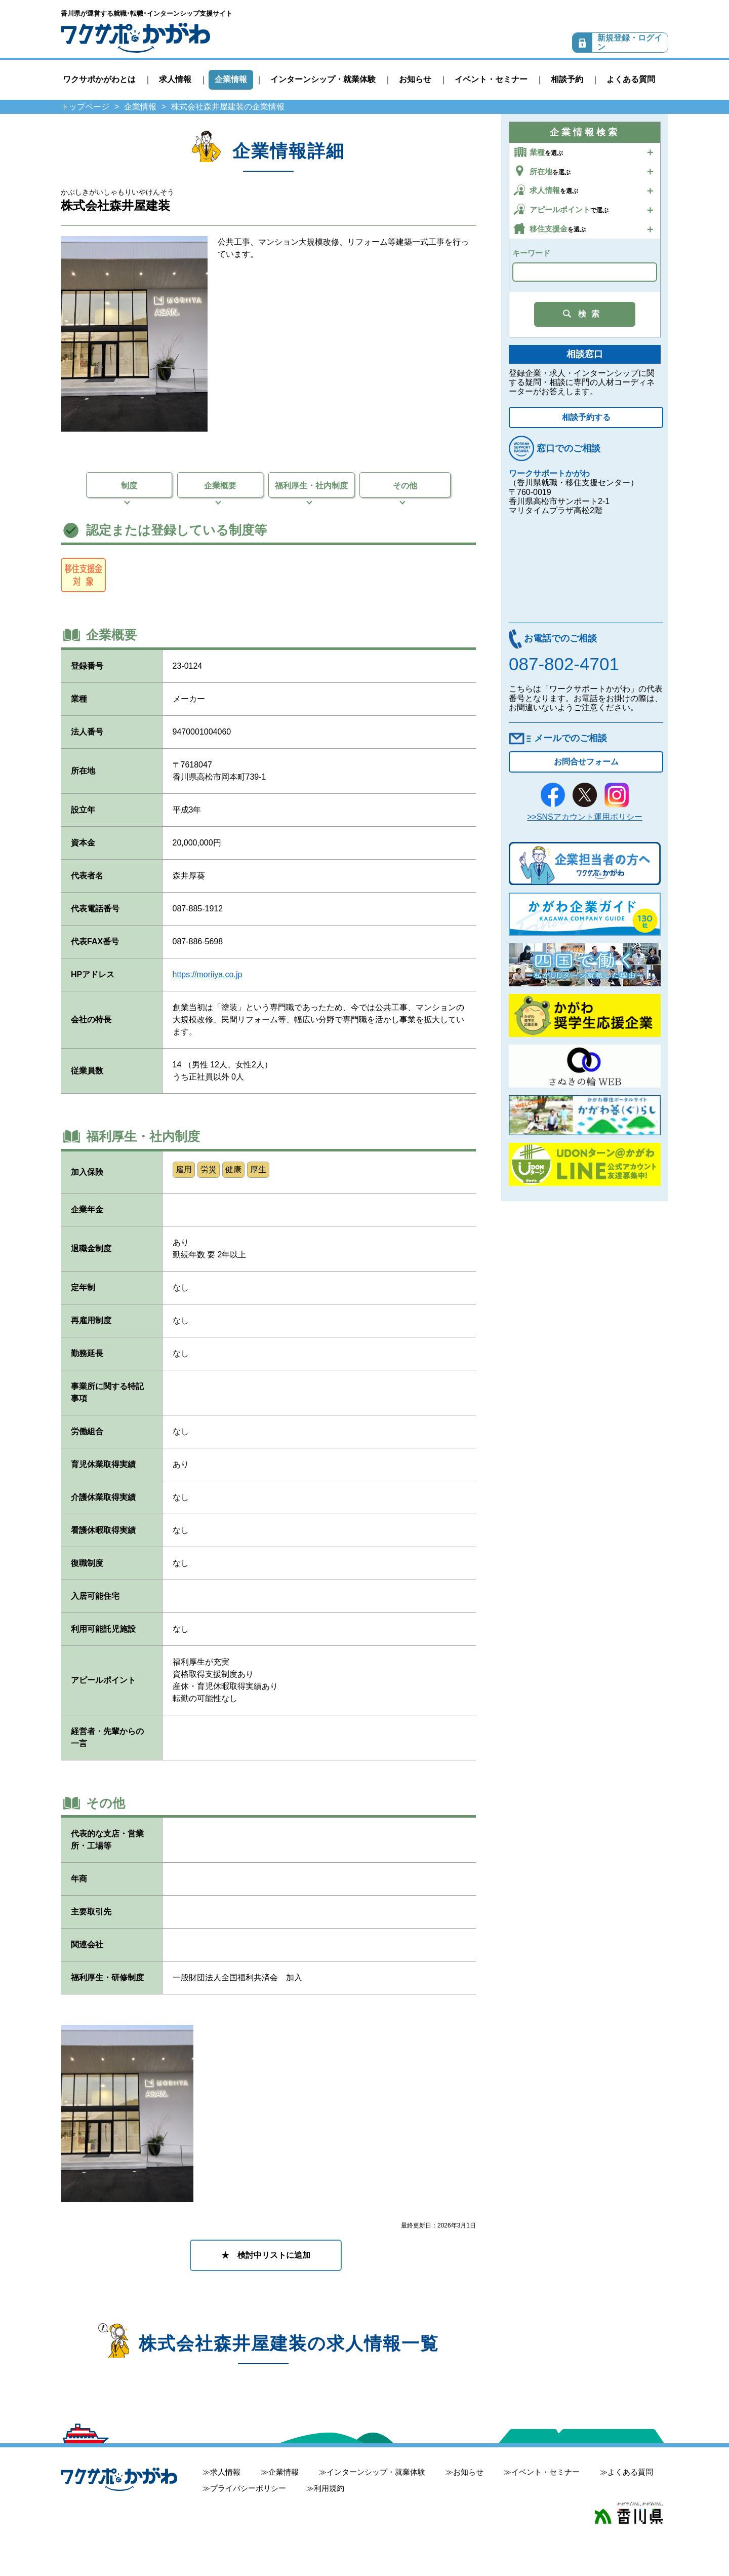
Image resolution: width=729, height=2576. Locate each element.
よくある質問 (630, 79)
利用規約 (329, 2488)
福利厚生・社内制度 (311, 485)
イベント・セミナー (491, 79)
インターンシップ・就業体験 (323, 79)
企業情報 (231, 79)
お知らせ (415, 79)
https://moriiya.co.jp (207, 974)
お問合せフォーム (586, 761)
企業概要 (220, 485)
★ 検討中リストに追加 (265, 2255)
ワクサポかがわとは (99, 79)
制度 (129, 485)
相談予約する (586, 417)
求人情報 (175, 79)
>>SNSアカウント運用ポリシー (584, 817)
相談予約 (567, 79)
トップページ (85, 106)
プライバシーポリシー (248, 2488)
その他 (405, 485)
